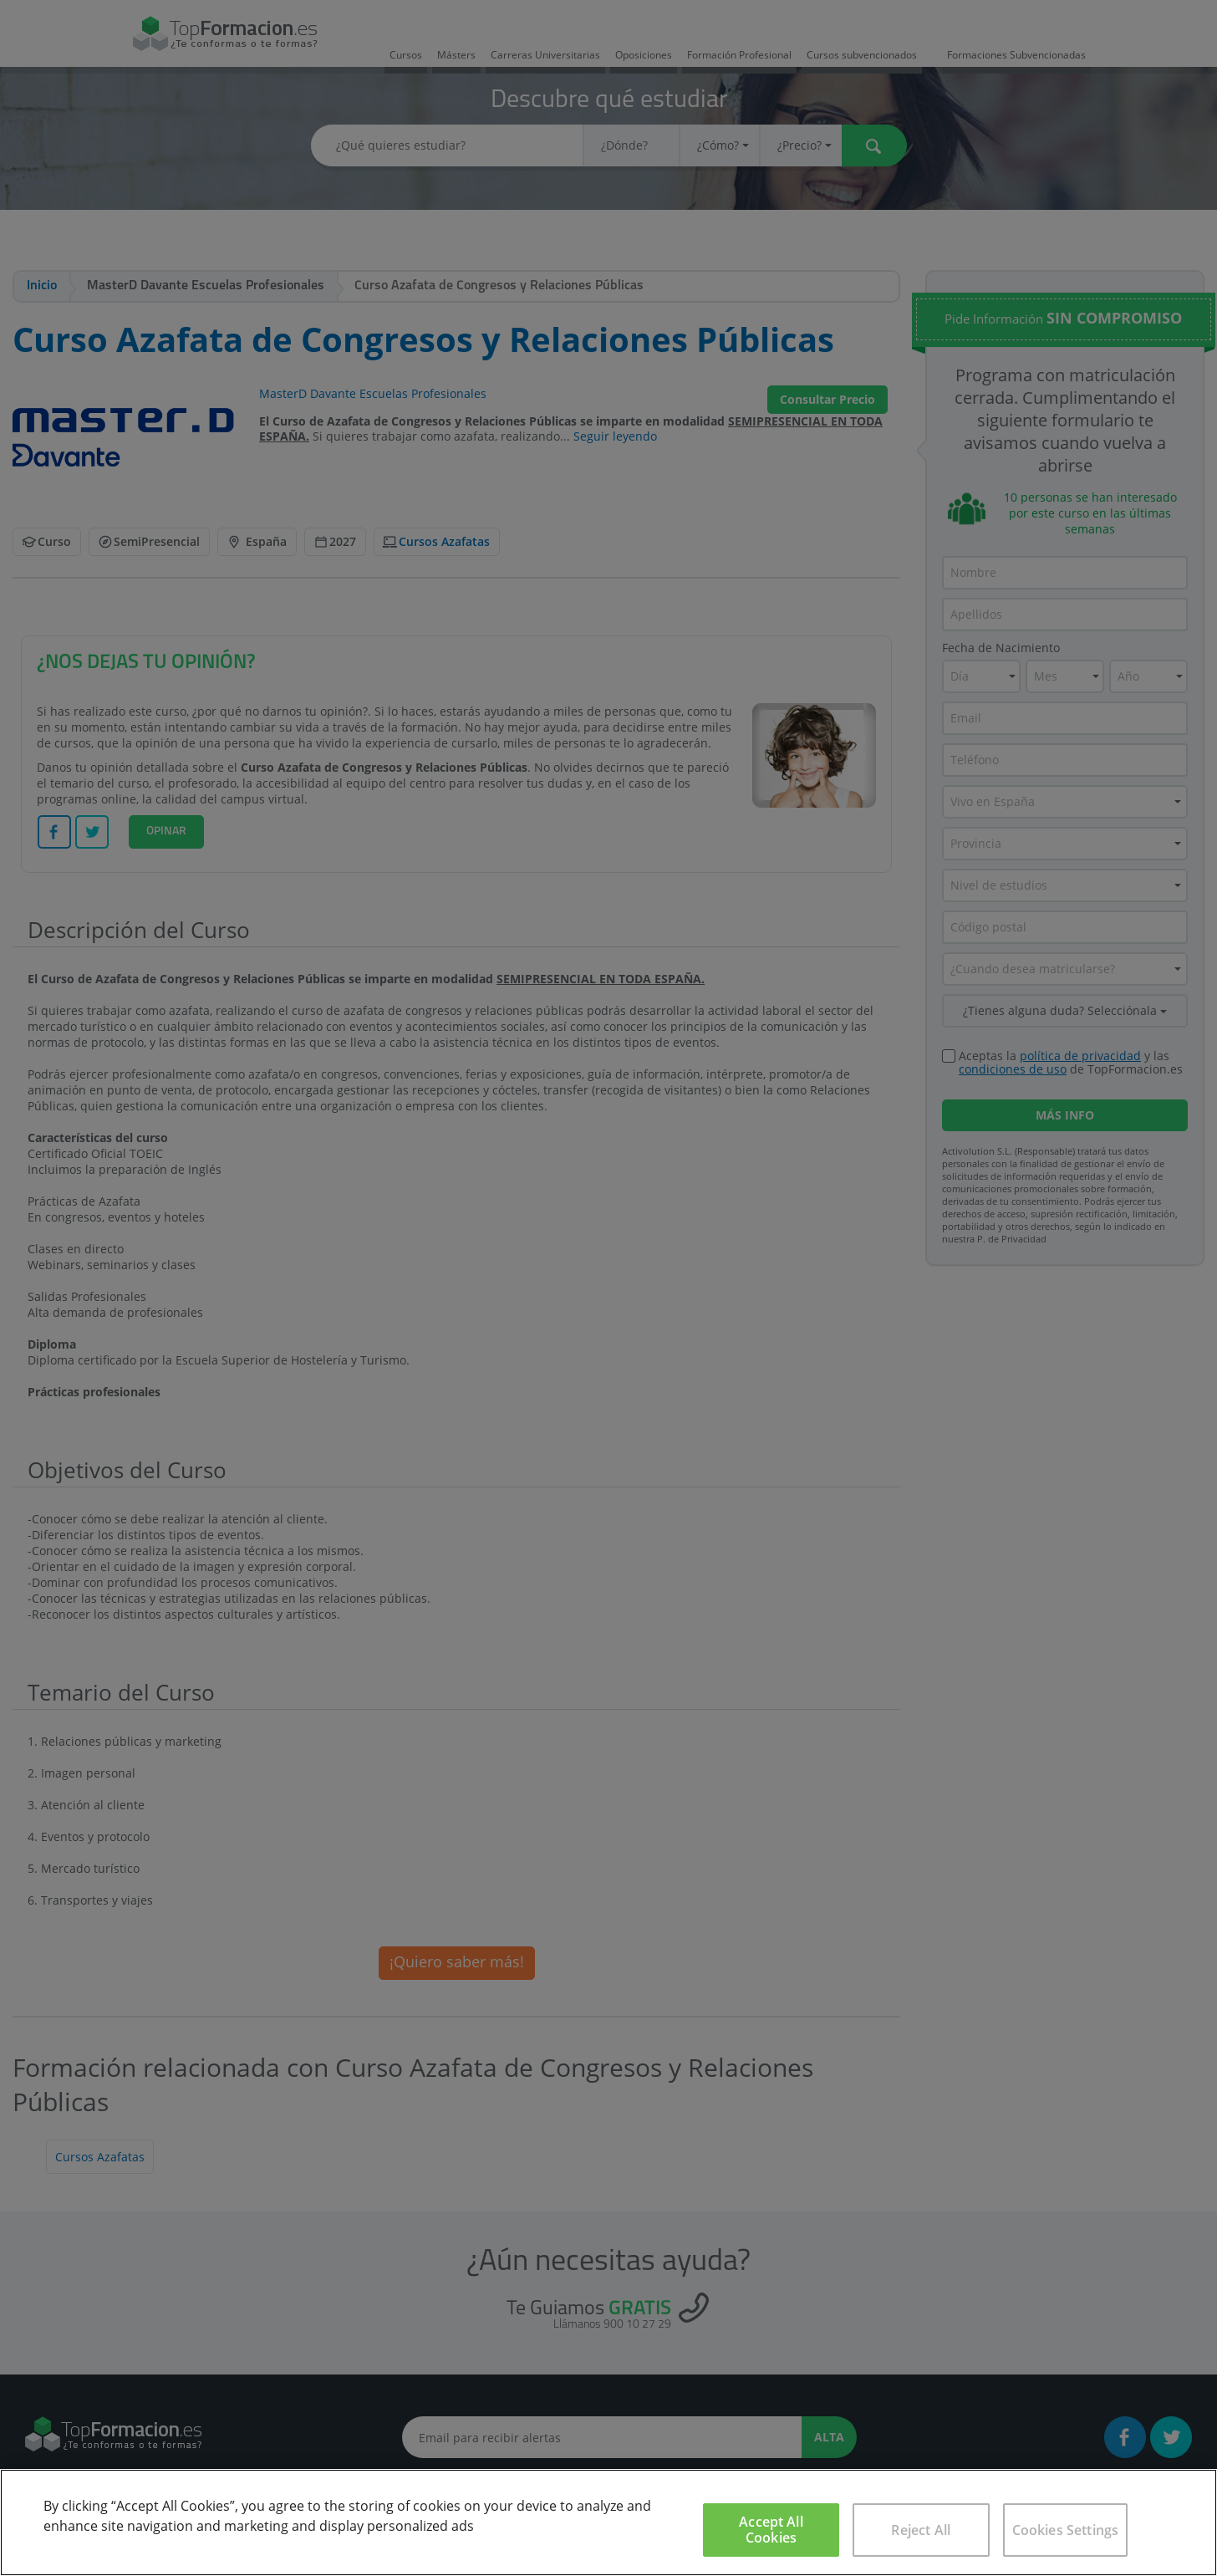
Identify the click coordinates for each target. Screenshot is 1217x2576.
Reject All (920, 2530)
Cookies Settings (1065, 2530)
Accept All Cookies (771, 2529)
